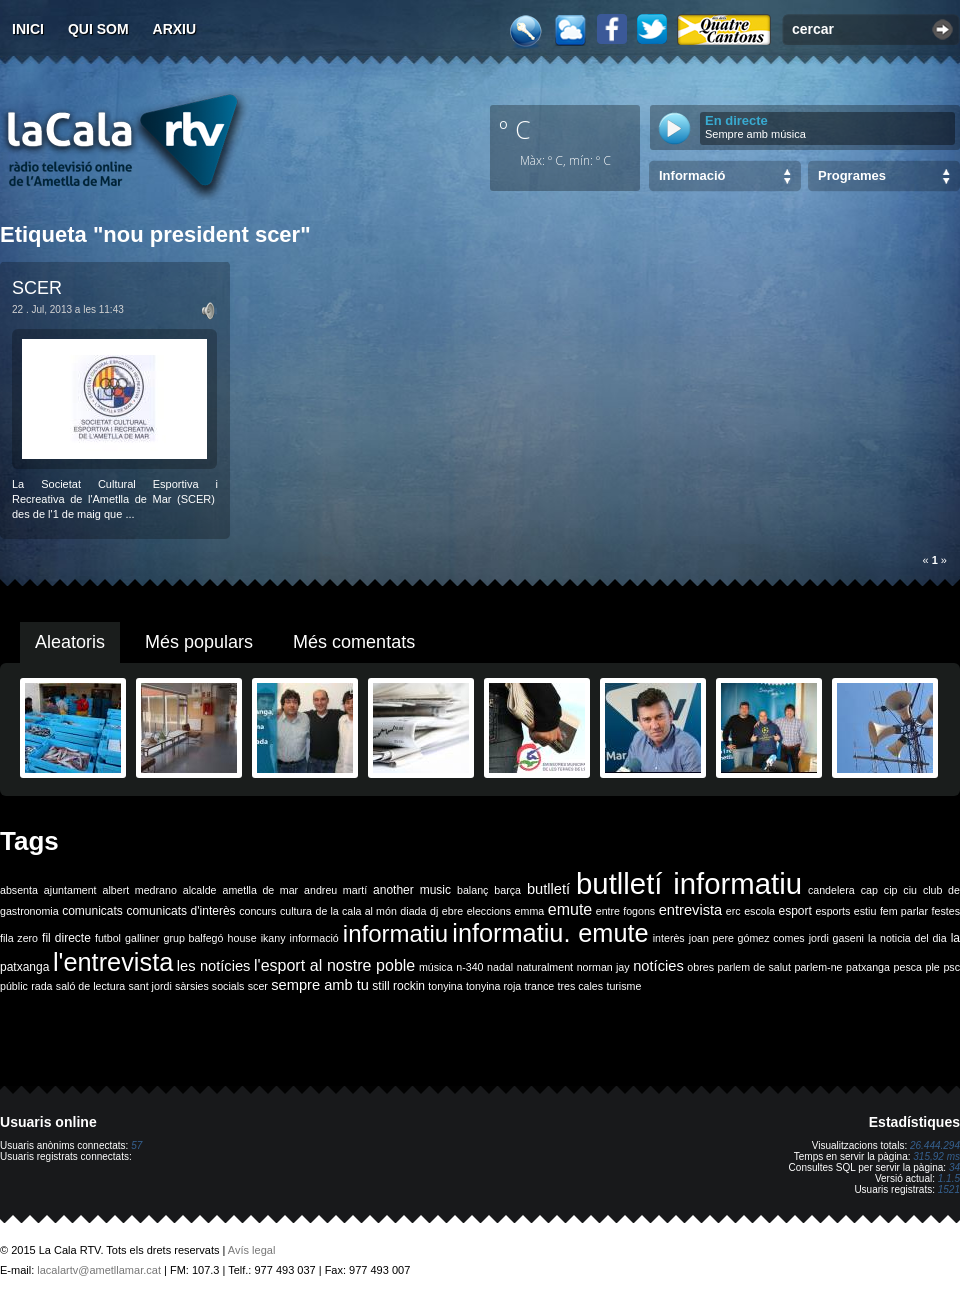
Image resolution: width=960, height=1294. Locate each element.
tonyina (445, 986)
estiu (865, 911)
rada (41, 986)
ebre (452, 911)
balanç (472, 890)
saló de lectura (90, 986)
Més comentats (354, 642)
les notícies (214, 966)
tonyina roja (493, 986)
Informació (692, 175)
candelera (831, 890)
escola (759, 911)
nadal (500, 967)
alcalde (200, 890)
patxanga (868, 967)
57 (136, 1145)
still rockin (398, 986)
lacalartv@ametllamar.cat (99, 1270)
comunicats (92, 911)
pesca (908, 967)
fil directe (66, 938)
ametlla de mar (260, 890)
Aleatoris (70, 642)
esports (832, 911)
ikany (273, 938)
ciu (910, 890)
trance (540, 986)
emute (570, 909)
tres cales (580, 986)
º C (515, 129)
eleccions (489, 911)
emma (530, 911)
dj (434, 911)
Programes (852, 175)
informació (314, 938)
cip (891, 890)
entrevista (691, 910)
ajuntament (70, 890)
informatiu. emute (550, 933)
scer (258, 986)
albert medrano (140, 890)
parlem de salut (754, 967)
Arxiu (175, 29)
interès (669, 938)
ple (933, 967)
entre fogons (625, 911)
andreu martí (335, 890)
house (242, 938)
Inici (28, 29)
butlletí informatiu (689, 883)
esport (794, 911)
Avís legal (252, 1250)
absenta (19, 890)
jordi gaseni (836, 938)
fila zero (19, 938)
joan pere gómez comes (747, 938)
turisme (623, 986)
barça (507, 890)
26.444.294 (935, 1145)
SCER (37, 288)
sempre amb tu (320, 985)
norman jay (603, 967)
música (436, 967)
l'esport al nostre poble (334, 965)
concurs (257, 911)
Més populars (199, 642)
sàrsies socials (209, 986)
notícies (658, 966)
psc (951, 967)
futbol (108, 938)
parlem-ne (819, 967)
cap (869, 890)
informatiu (395, 933)
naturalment (545, 967)
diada (413, 911)
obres (700, 967)
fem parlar (904, 911)
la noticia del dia (907, 938)
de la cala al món (356, 911)
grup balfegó (193, 938)
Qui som (98, 29)
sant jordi (150, 986)
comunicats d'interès (180, 911)
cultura (296, 911)
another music (412, 890)
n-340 (469, 967)
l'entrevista (113, 962)
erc (733, 911)
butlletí (548, 889)
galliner (142, 938)
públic (14, 986)
